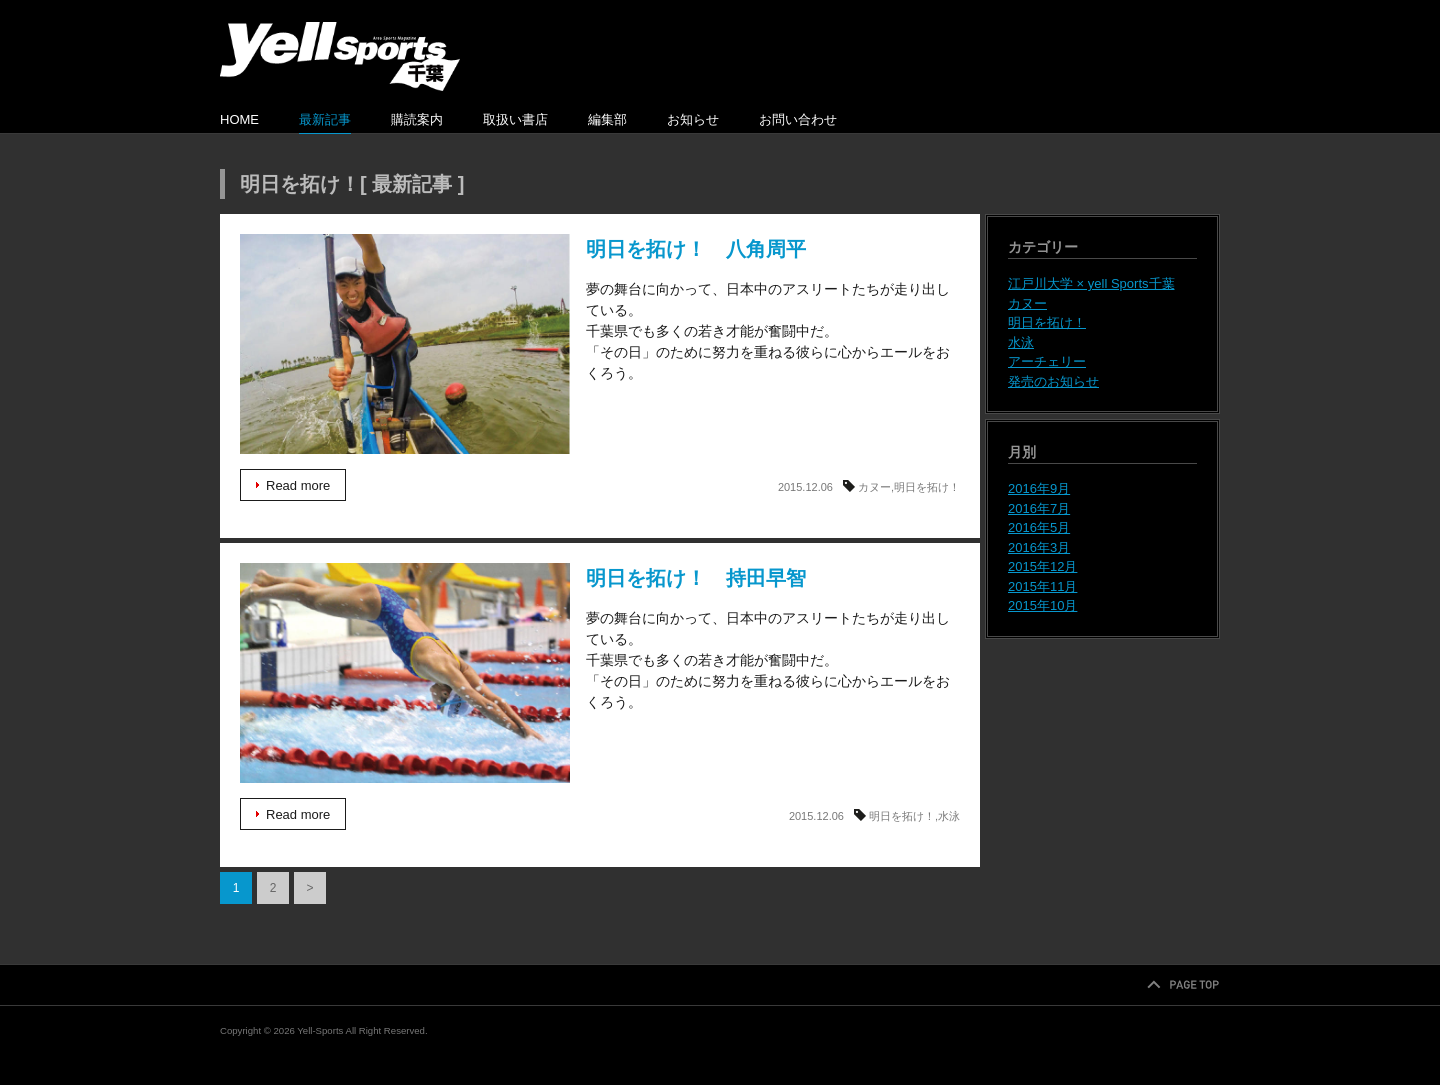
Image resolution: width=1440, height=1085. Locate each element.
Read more (298, 485)
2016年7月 (1039, 508)
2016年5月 (1039, 527)
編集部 (607, 120)
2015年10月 (1042, 605)
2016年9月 (1039, 488)
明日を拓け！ (927, 487)
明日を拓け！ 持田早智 (405, 673)
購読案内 (417, 120)
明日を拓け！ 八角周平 (405, 344)
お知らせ (693, 120)
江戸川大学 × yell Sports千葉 (1091, 283)
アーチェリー (1047, 361)
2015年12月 (1042, 566)
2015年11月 (1042, 586)
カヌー (874, 487)
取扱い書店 (515, 120)
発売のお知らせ (1053, 381)
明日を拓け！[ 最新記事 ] (352, 184)
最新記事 (325, 120)
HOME (239, 120)
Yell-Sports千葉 (340, 56)
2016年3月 (1039, 547)
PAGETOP (1183, 985)
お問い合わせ (798, 120)
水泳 (949, 816)
